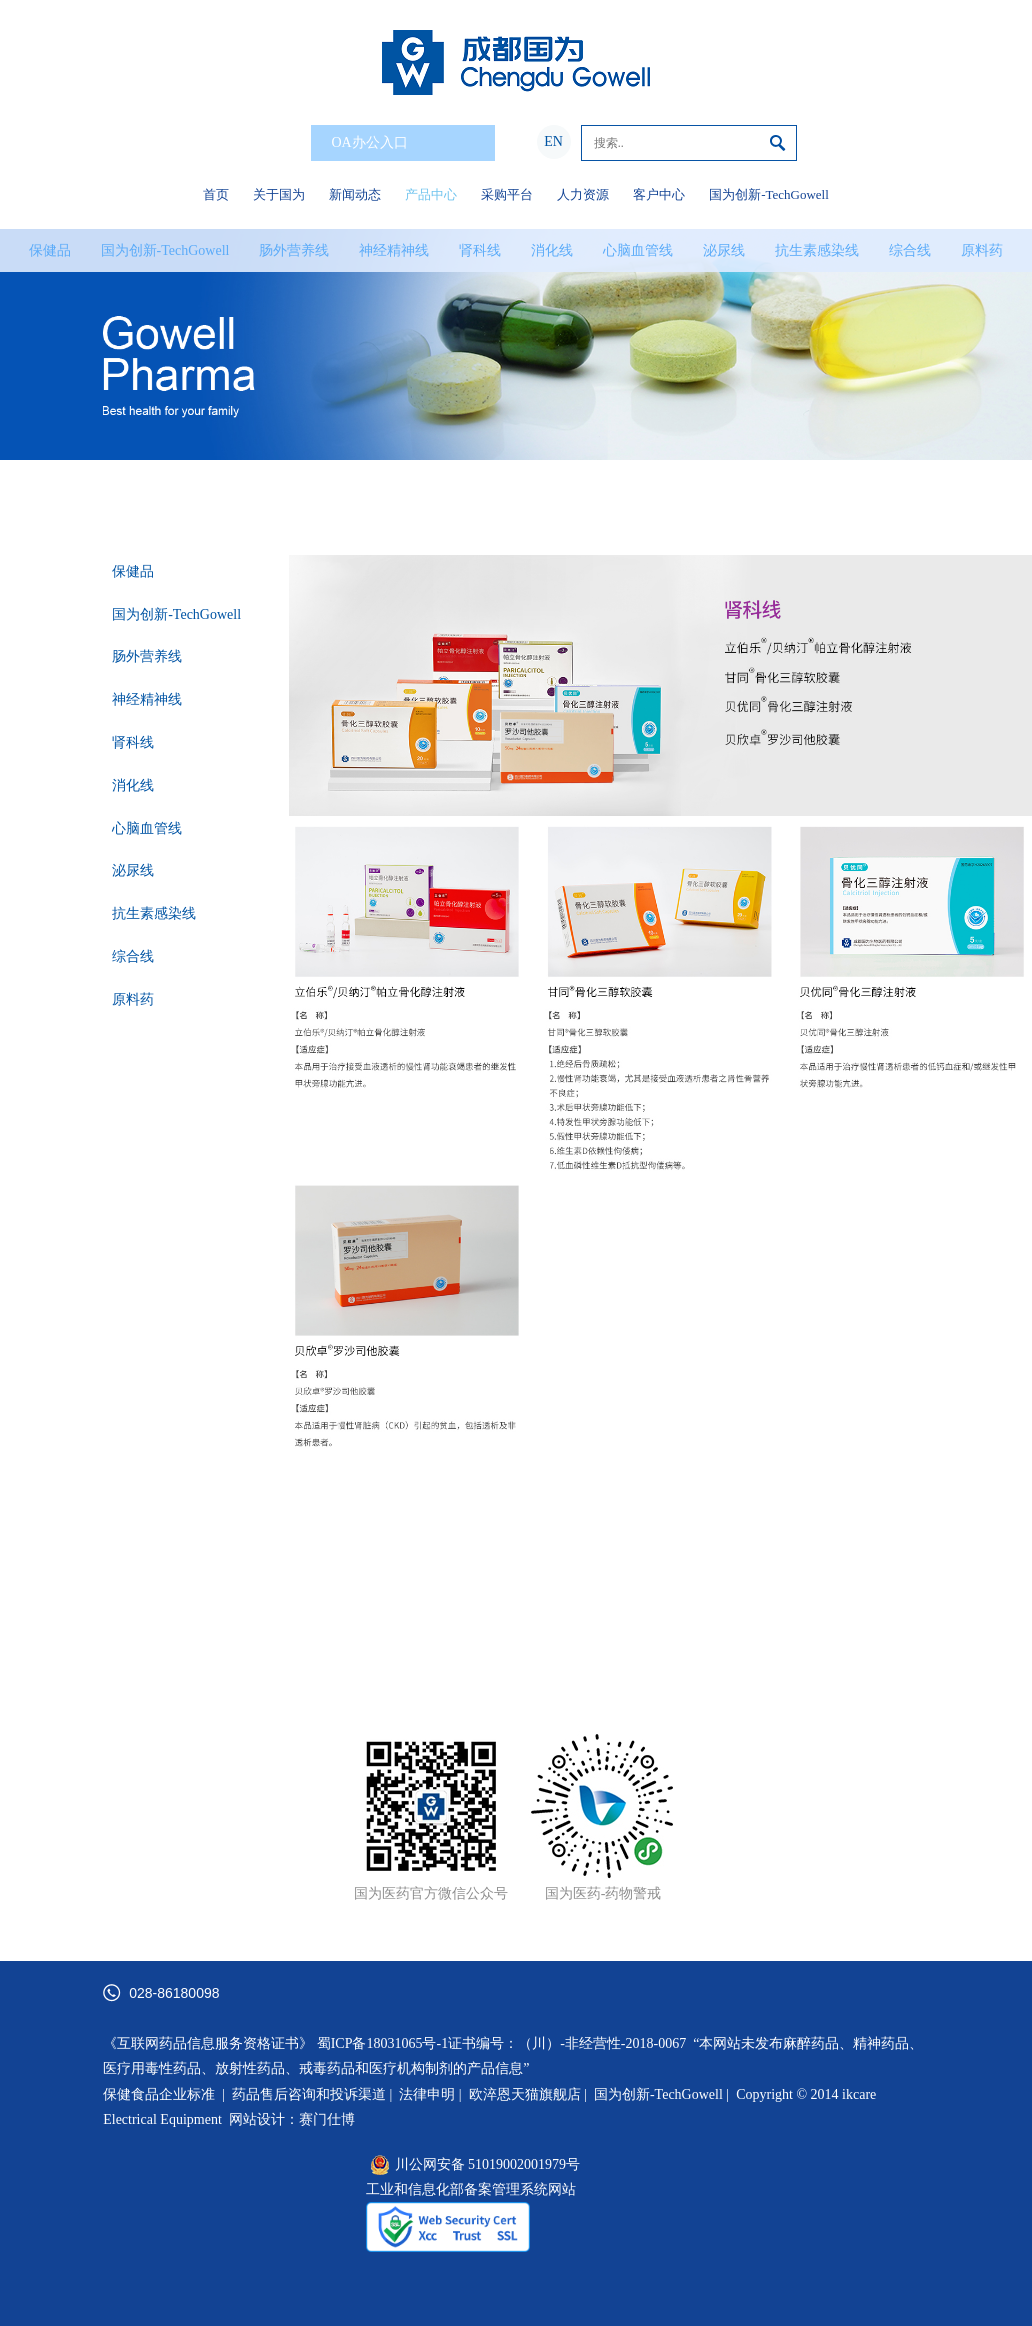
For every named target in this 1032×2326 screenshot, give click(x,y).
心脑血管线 (638, 250)
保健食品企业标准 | (164, 2094)
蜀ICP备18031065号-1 (382, 2043)
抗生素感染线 (817, 250)
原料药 (982, 250)
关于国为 (279, 194)
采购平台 (507, 194)
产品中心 (431, 194)
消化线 (552, 250)
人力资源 (583, 194)
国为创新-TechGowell (769, 194)
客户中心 (659, 194)
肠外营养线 (294, 250)
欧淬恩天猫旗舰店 (525, 2094)
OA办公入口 (407, 143)
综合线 (910, 250)
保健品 (50, 250)
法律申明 (427, 2094)
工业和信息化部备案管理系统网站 (471, 2189)
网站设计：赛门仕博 (292, 2119)
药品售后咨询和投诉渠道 (311, 2094)
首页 (216, 194)
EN (553, 141)
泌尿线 (724, 250)
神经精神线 (394, 250)
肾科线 (480, 250)
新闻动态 (355, 194)
